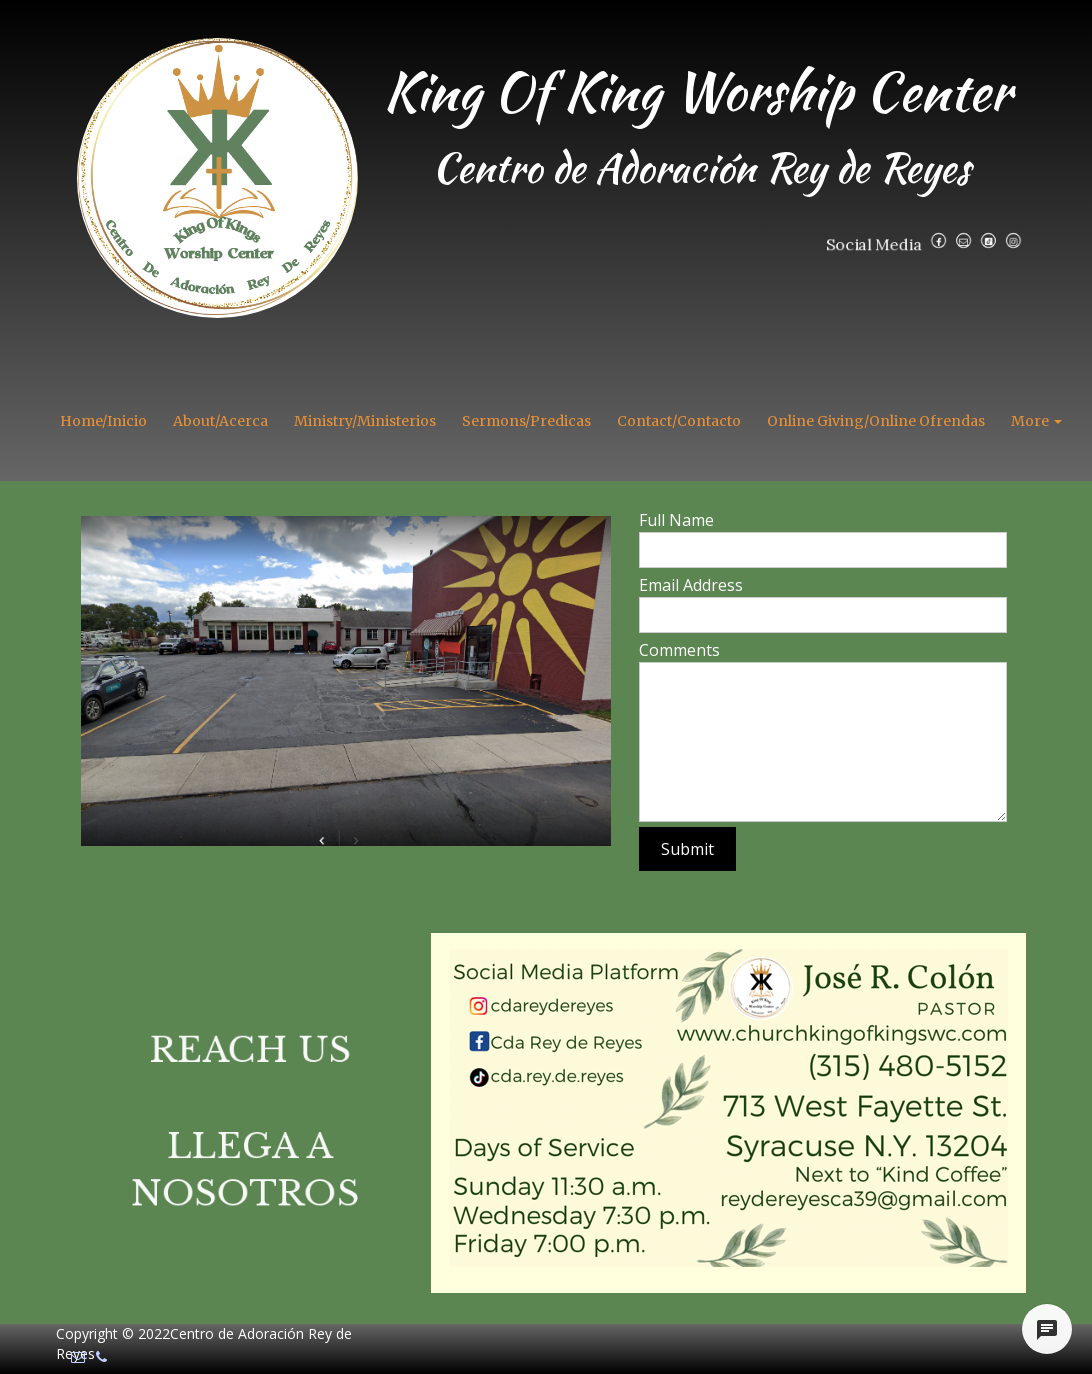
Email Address (691, 585)
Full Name (676, 520)
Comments (679, 650)
